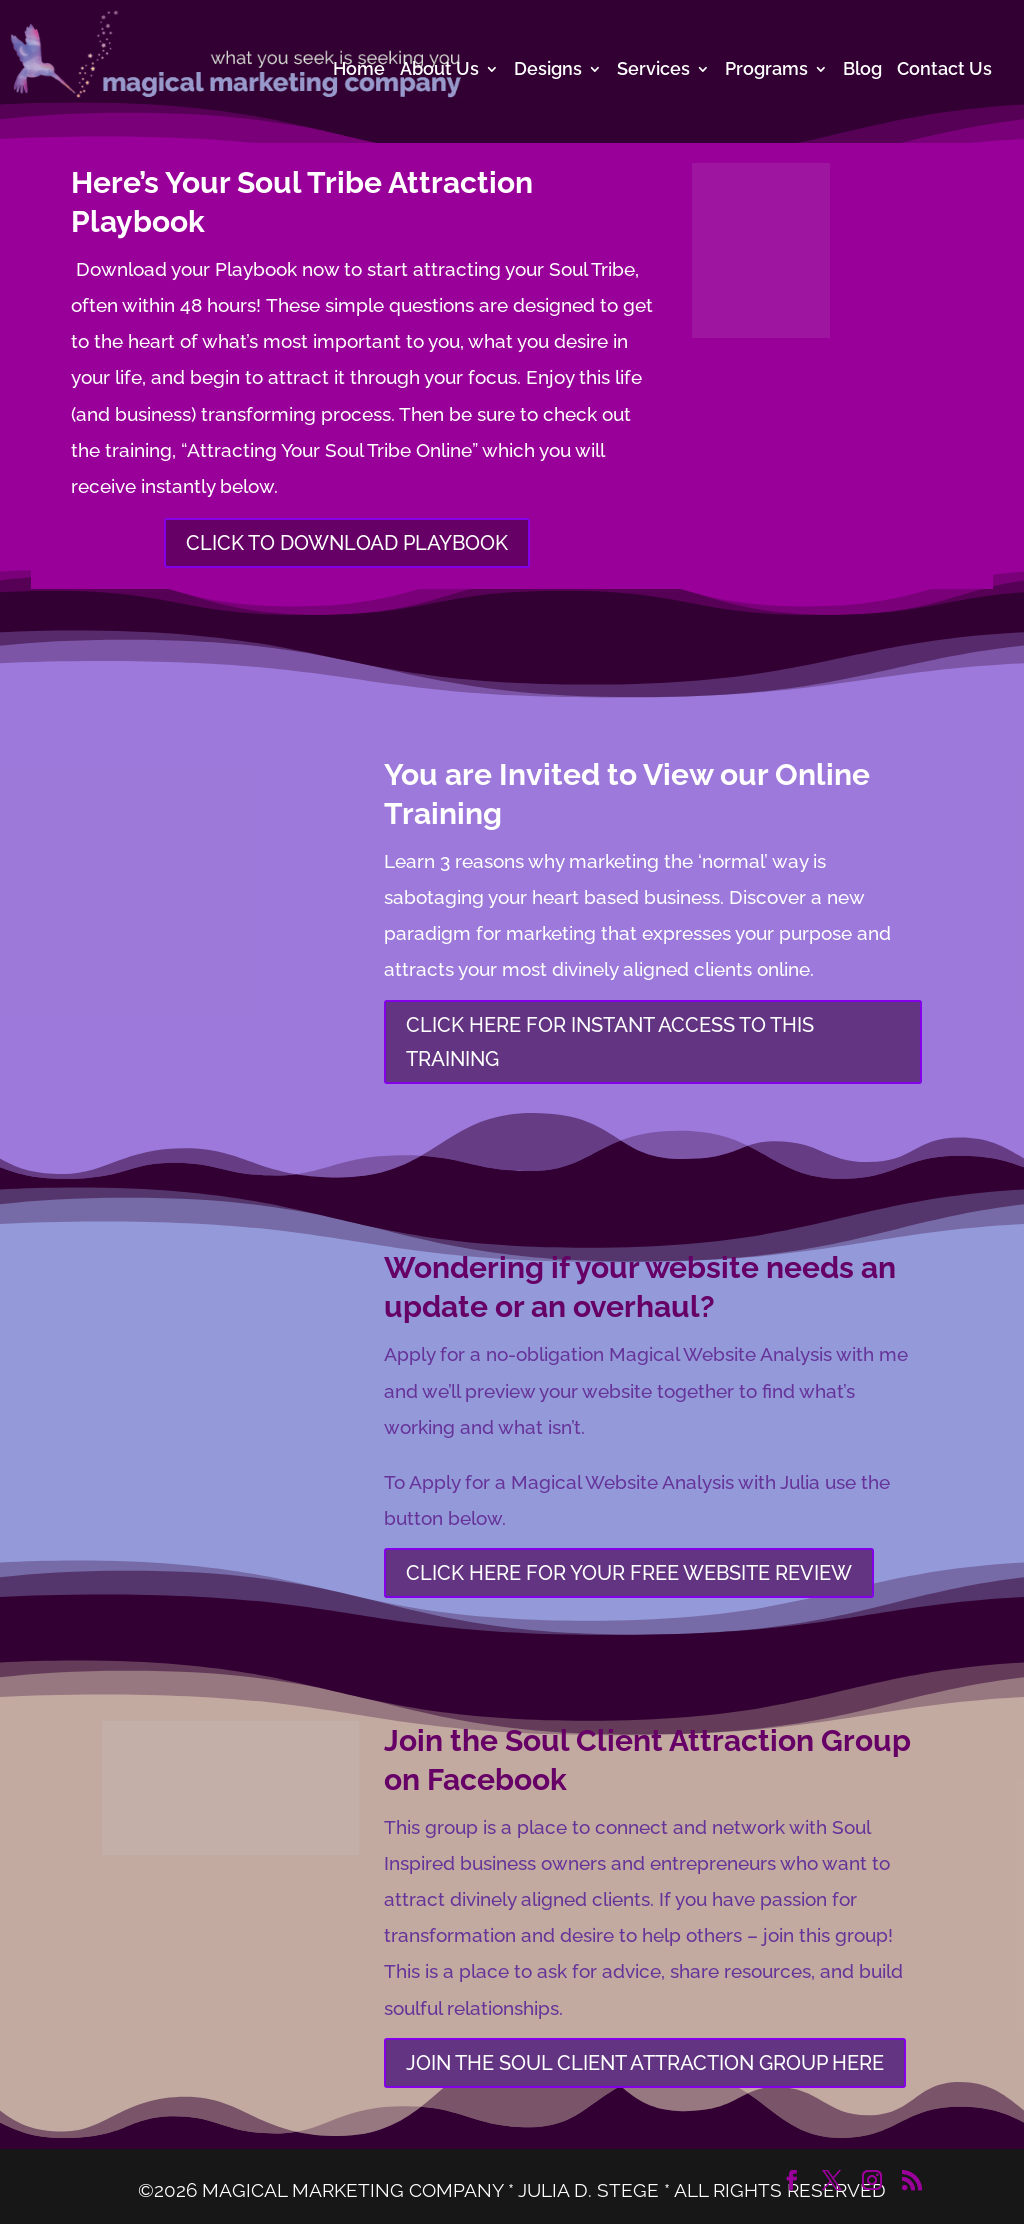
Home (359, 70)
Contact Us (944, 70)
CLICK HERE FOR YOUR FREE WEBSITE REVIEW (629, 1573)
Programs (766, 70)
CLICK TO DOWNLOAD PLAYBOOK (347, 543)
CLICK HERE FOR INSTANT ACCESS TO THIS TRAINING (610, 1042)
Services (653, 70)
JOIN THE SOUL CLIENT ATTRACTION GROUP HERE (645, 2063)
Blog (862, 70)
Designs (548, 70)
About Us (439, 70)
